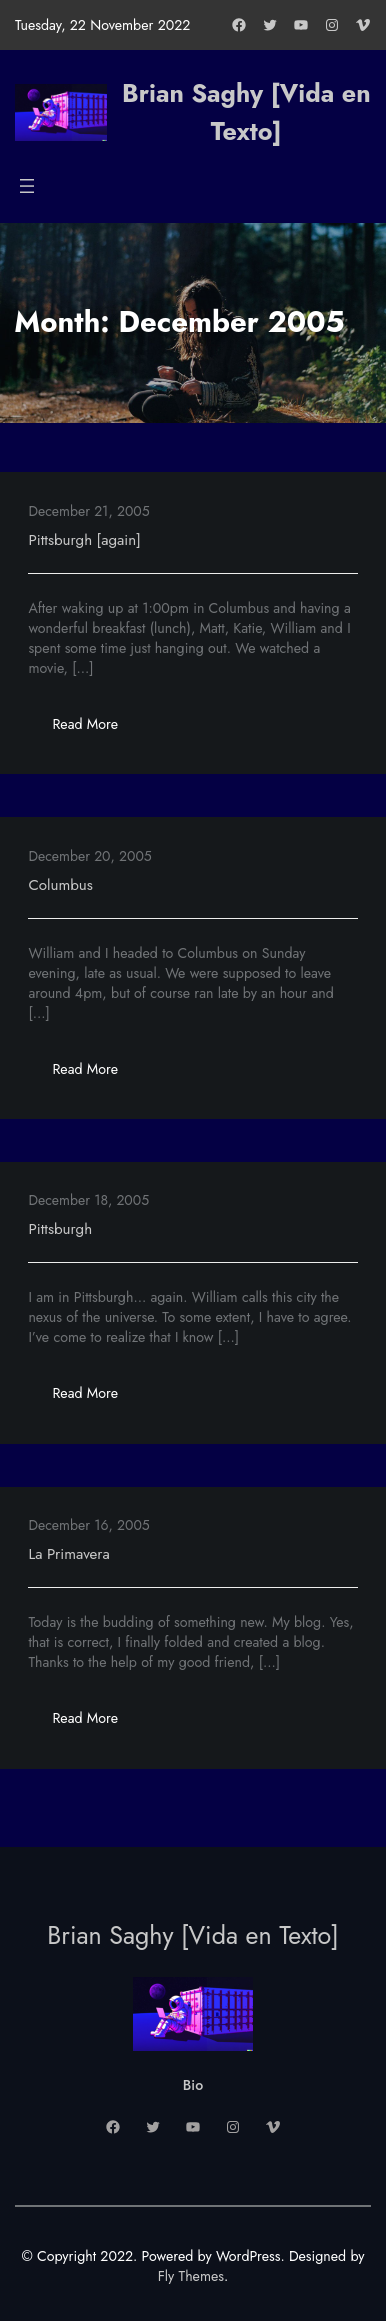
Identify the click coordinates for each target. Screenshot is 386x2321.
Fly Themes (191, 2276)
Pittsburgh (60, 1229)
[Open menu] (27, 186)
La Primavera (68, 1554)
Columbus (60, 885)
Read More (97, 729)
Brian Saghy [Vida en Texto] (246, 112)
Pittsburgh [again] (84, 540)
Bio (193, 2085)
